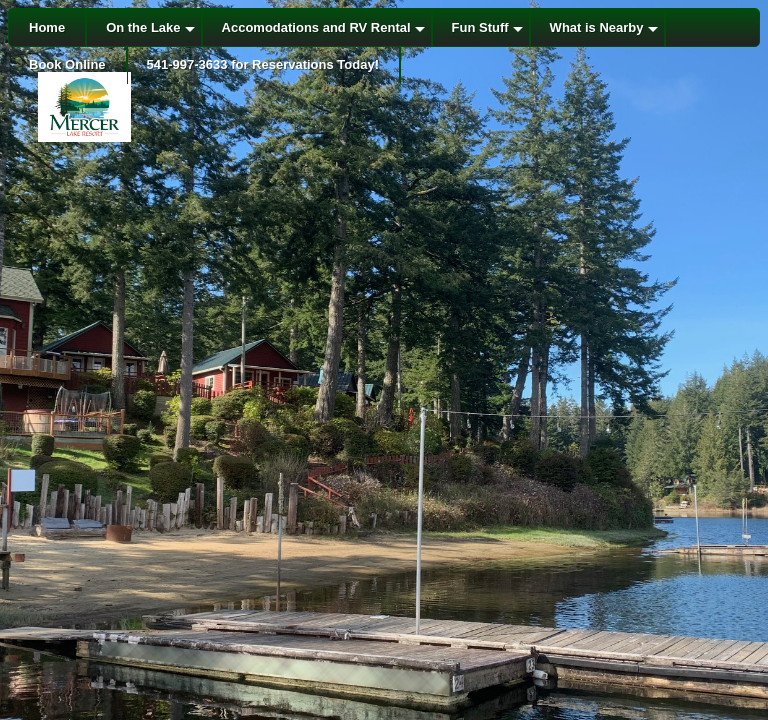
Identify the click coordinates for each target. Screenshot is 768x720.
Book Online (67, 64)
